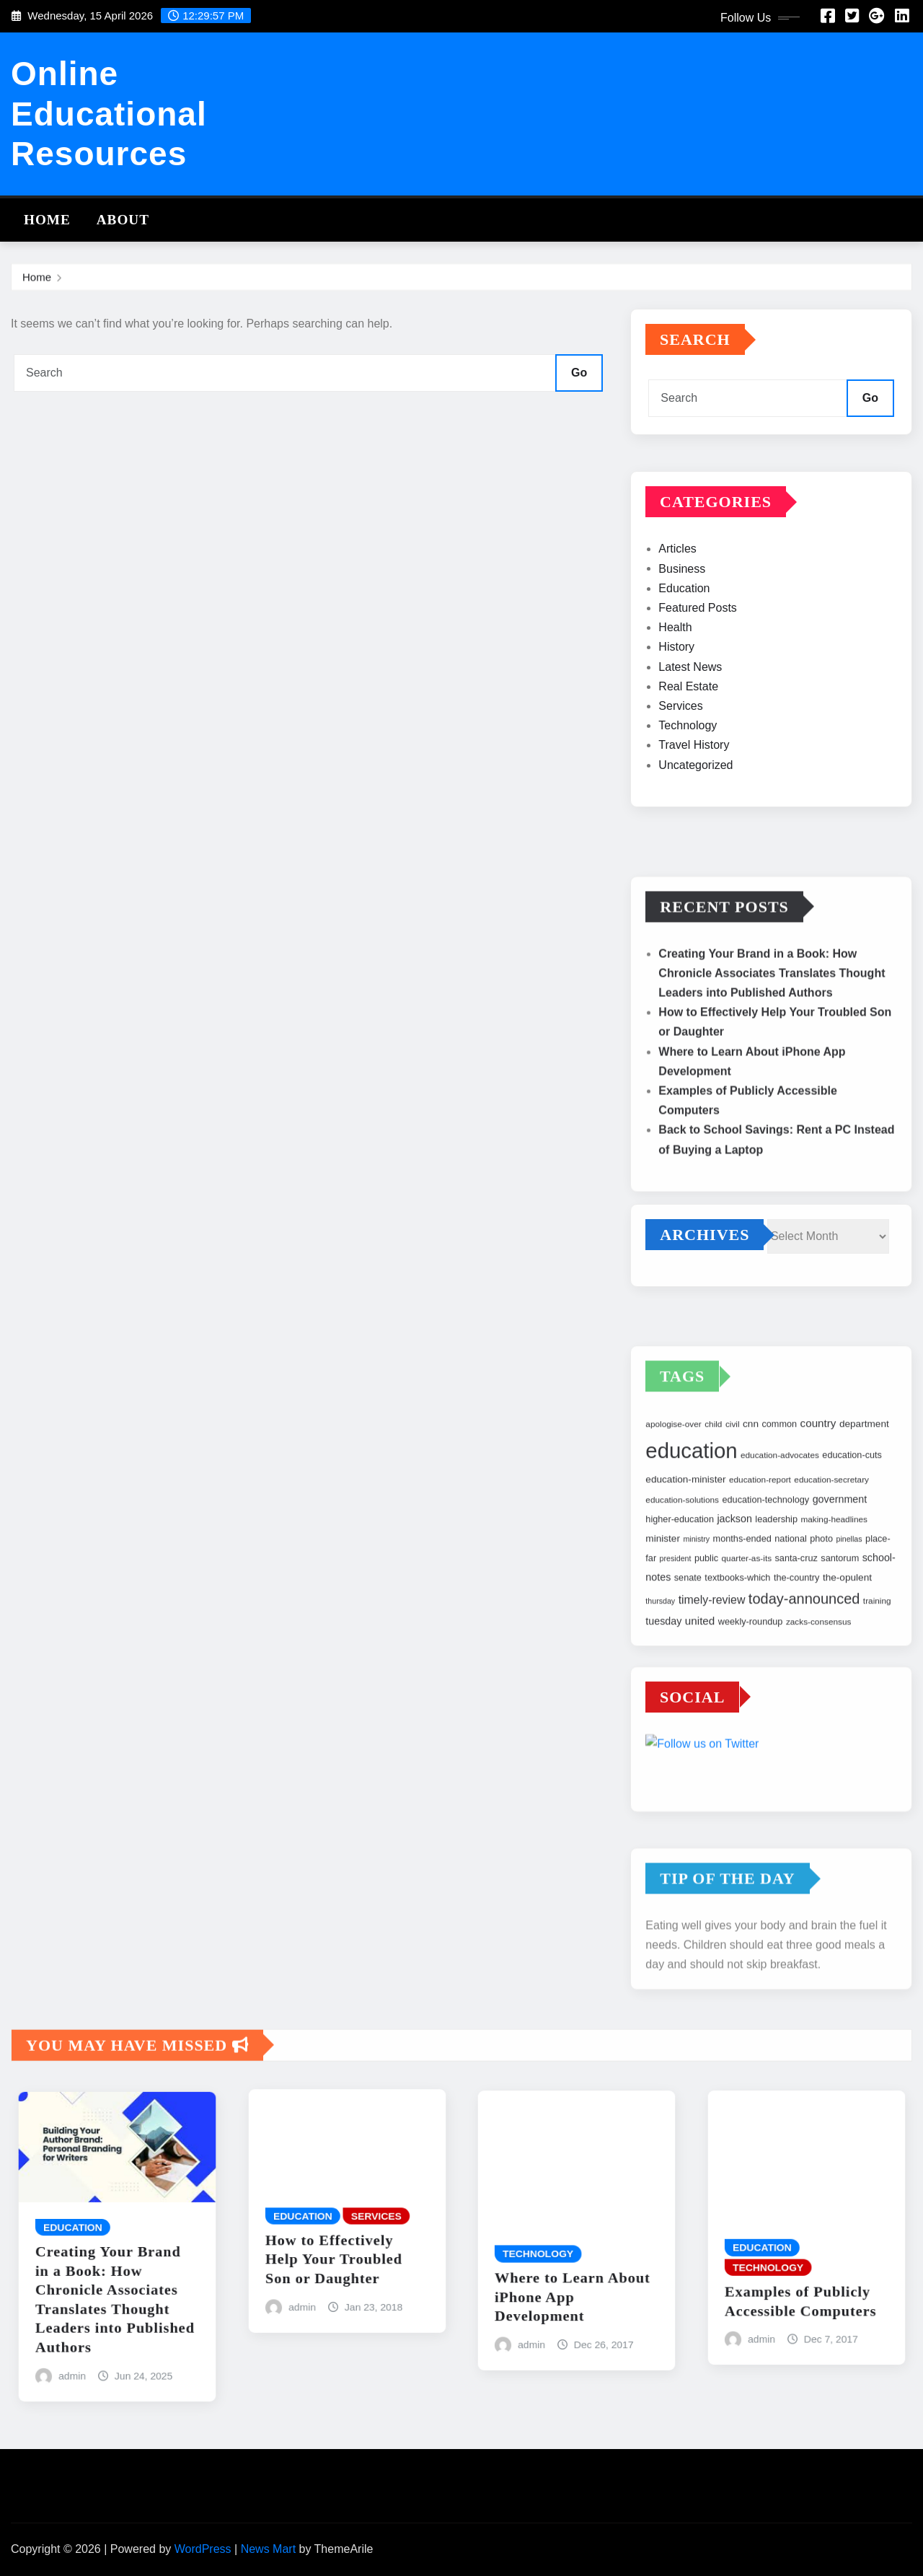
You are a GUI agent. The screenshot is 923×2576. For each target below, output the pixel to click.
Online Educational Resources (109, 113)
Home (47, 219)
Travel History (693, 801)
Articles (677, 605)
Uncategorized (695, 820)
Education (684, 644)
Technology (687, 781)
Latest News (690, 722)
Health (675, 683)
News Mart (268, 2549)
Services (680, 761)
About (123, 219)
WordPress (203, 2549)
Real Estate (688, 742)
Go (579, 372)
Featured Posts (697, 663)
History (676, 703)
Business (681, 624)
